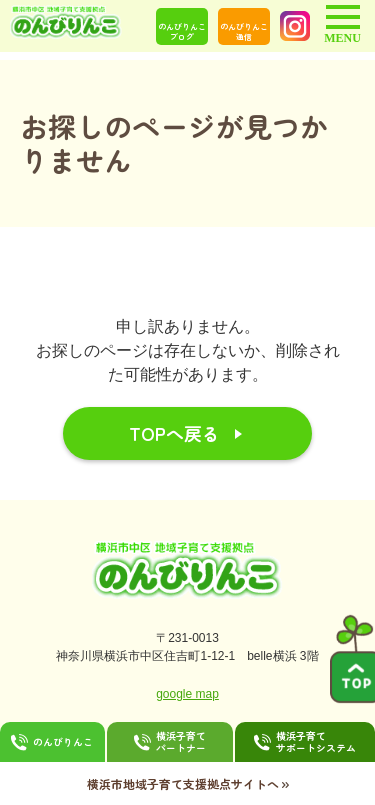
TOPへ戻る (174, 433)
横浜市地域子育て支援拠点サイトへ (188, 783)
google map (187, 694)
